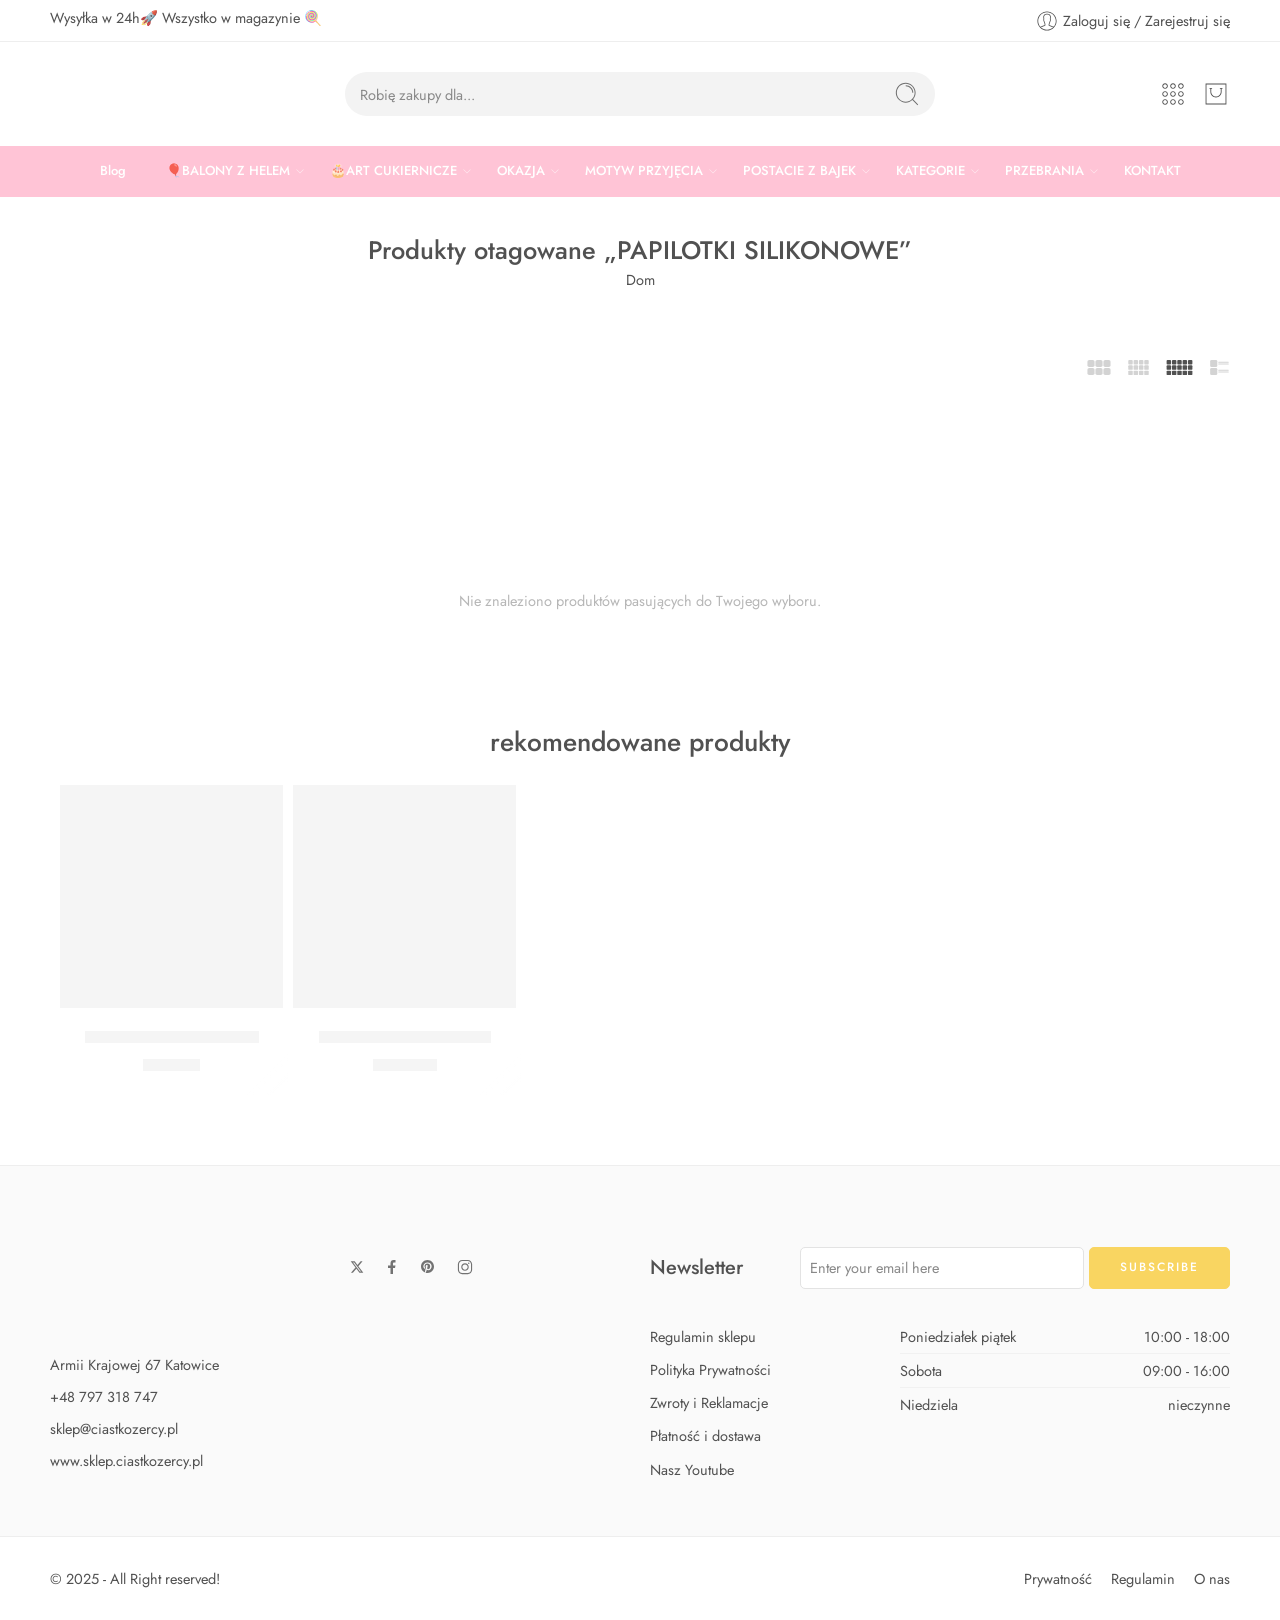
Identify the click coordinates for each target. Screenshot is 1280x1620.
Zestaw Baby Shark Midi (172, 1037)
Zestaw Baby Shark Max (405, 1037)
